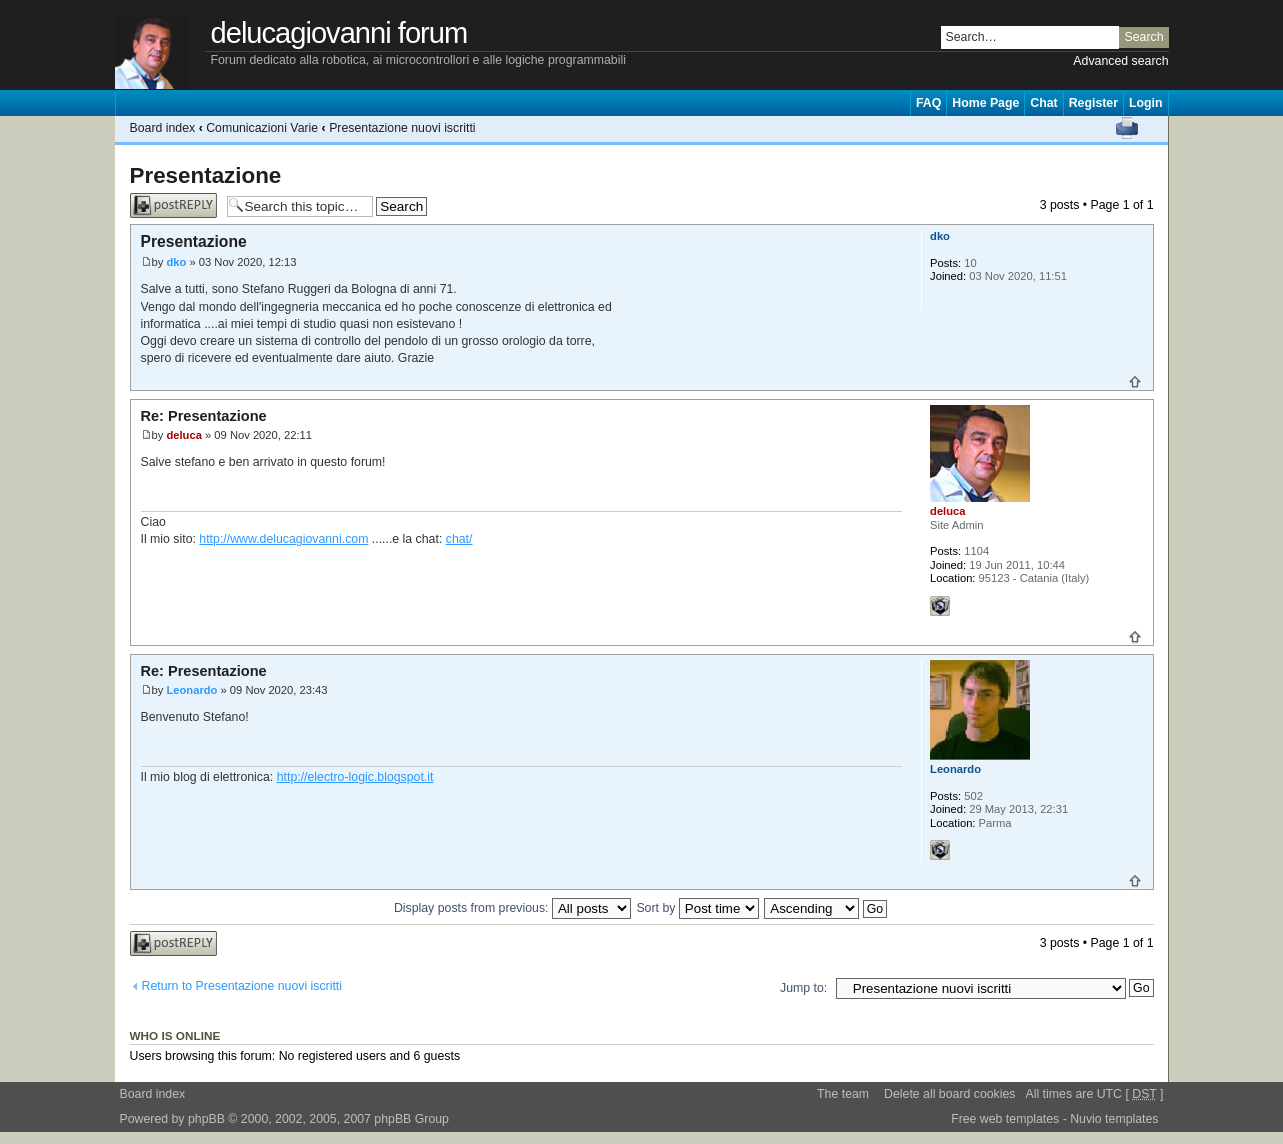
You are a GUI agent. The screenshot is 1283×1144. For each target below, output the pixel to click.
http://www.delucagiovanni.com (283, 539)
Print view (1127, 128)
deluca (183, 435)
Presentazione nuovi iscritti (402, 128)
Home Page (985, 103)
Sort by (697, 908)
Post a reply (173, 205)
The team (843, 1094)
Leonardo (191, 690)
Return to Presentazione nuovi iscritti (242, 986)
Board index (163, 128)
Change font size (1153, 128)
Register (1093, 103)
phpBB (206, 1119)
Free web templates (1005, 1119)
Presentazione (206, 175)
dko (176, 262)
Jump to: (803, 988)
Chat (1043, 103)
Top (1135, 382)
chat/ (459, 539)
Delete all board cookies (949, 1094)
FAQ (928, 103)
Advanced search (1120, 61)
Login (1146, 103)
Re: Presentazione (204, 416)
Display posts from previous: (512, 908)
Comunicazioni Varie (262, 128)
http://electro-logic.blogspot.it (355, 777)
